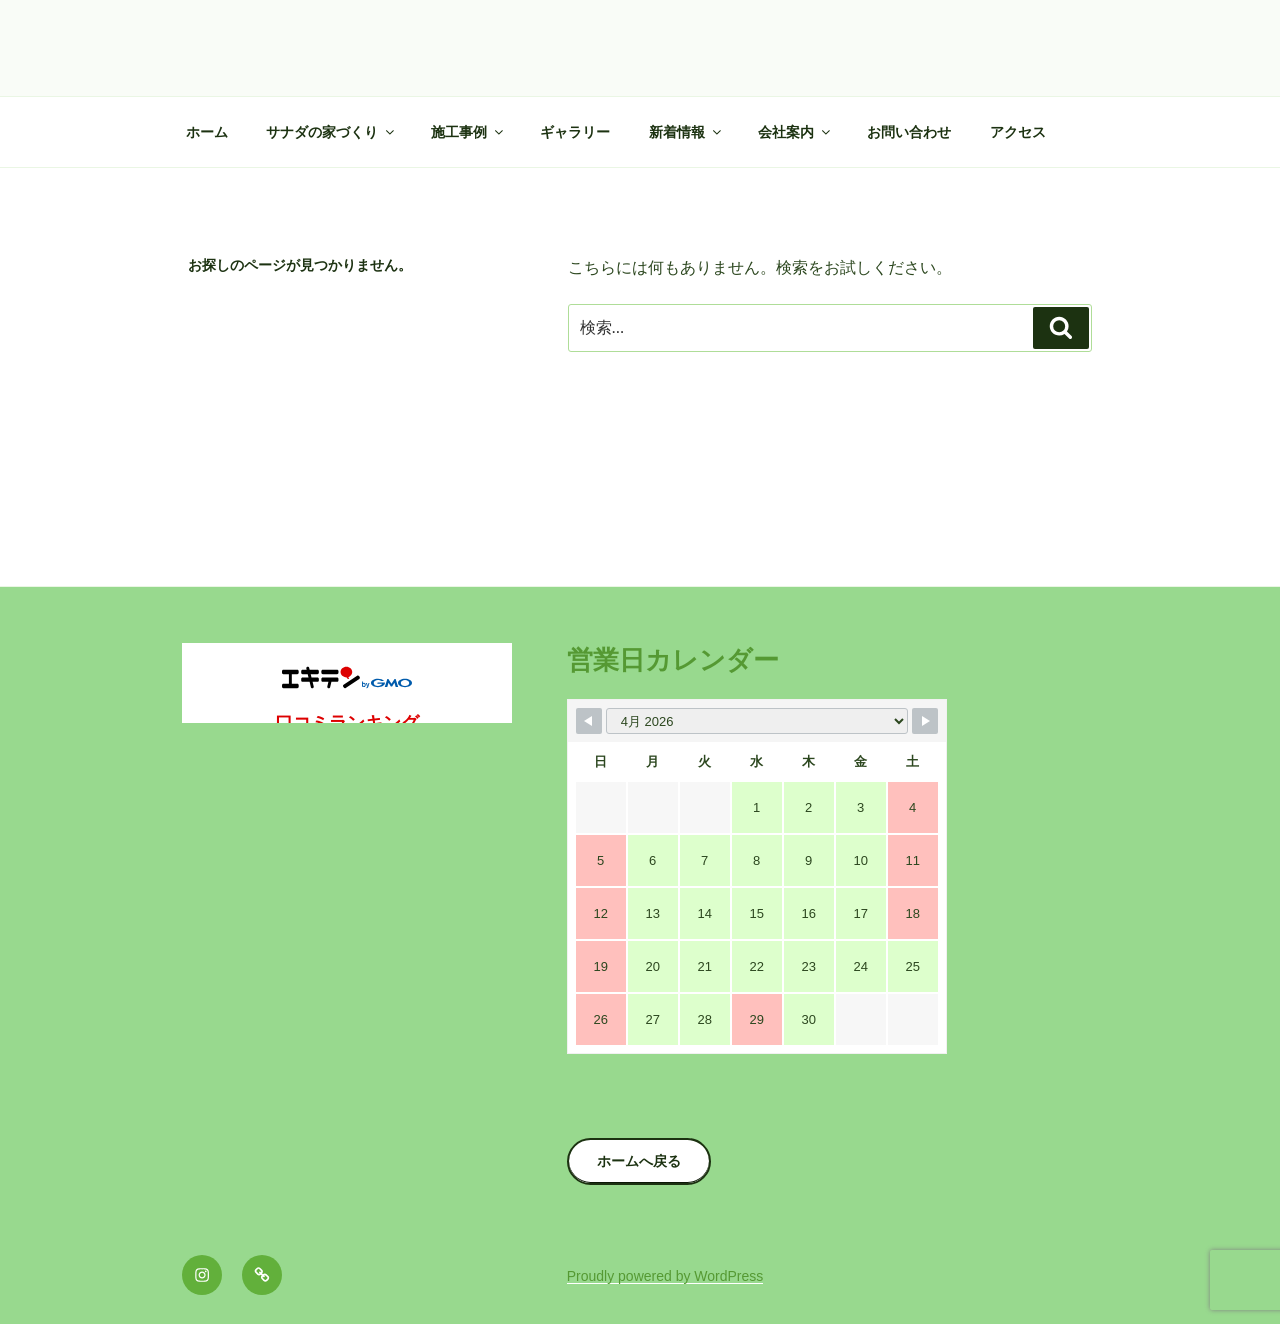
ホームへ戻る (639, 1161)
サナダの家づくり (331, 132)
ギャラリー (575, 132)
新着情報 (686, 132)
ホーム (207, 132)
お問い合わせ (909, 132)
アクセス (1018, 132)
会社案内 (795, 132)
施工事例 (468, 132)
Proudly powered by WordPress (665, 1276)
